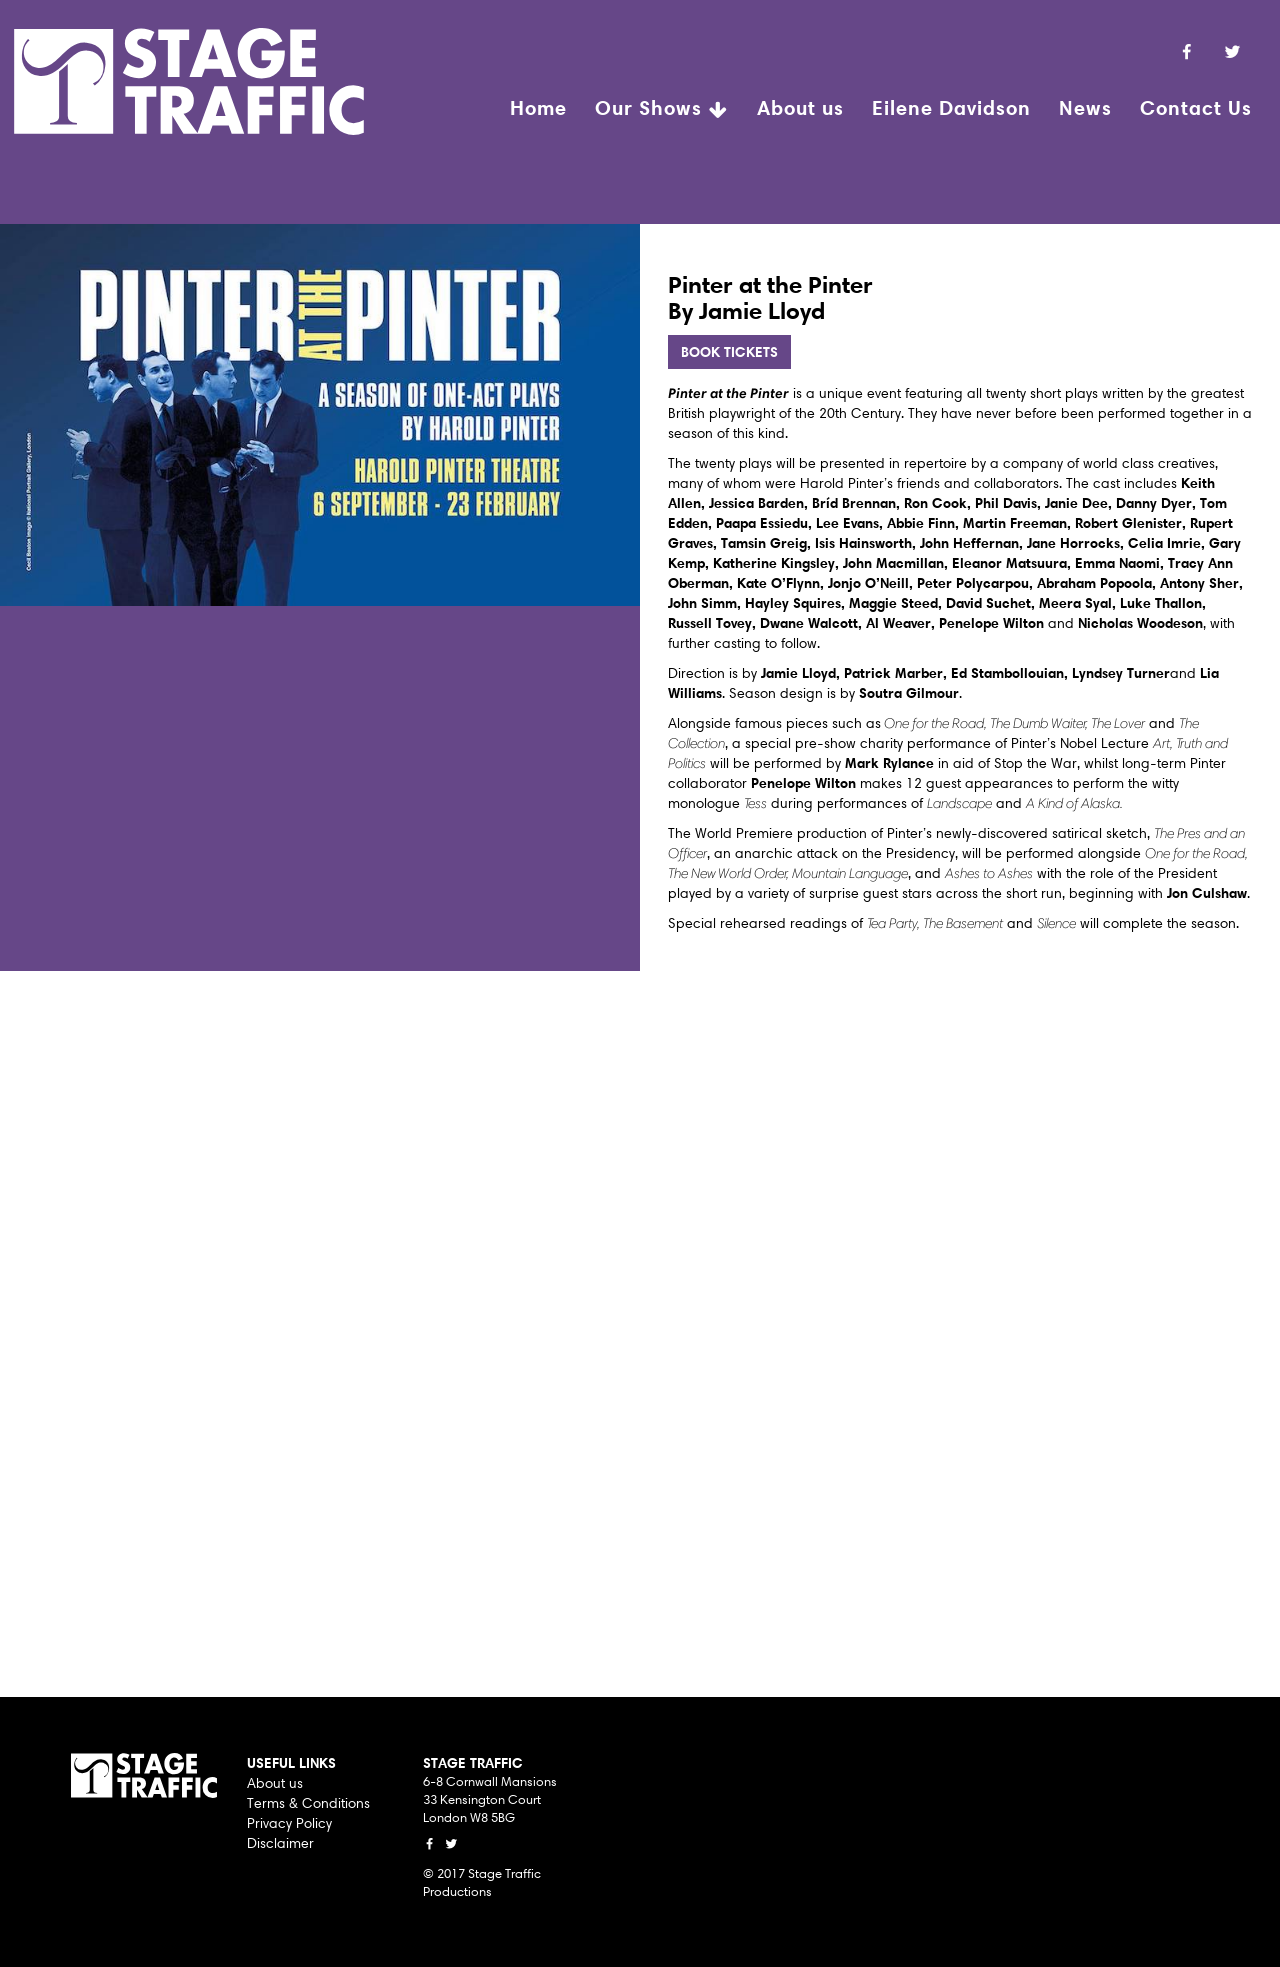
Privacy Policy (289, 1823)
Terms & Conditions (308, 1803)
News (1085, 107)
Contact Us (1196, 107)
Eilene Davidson (951, 107)
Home (538, 107)
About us (800, 107)
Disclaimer (280, 1843)
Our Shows (662, 110)
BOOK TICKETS (729, 351)
